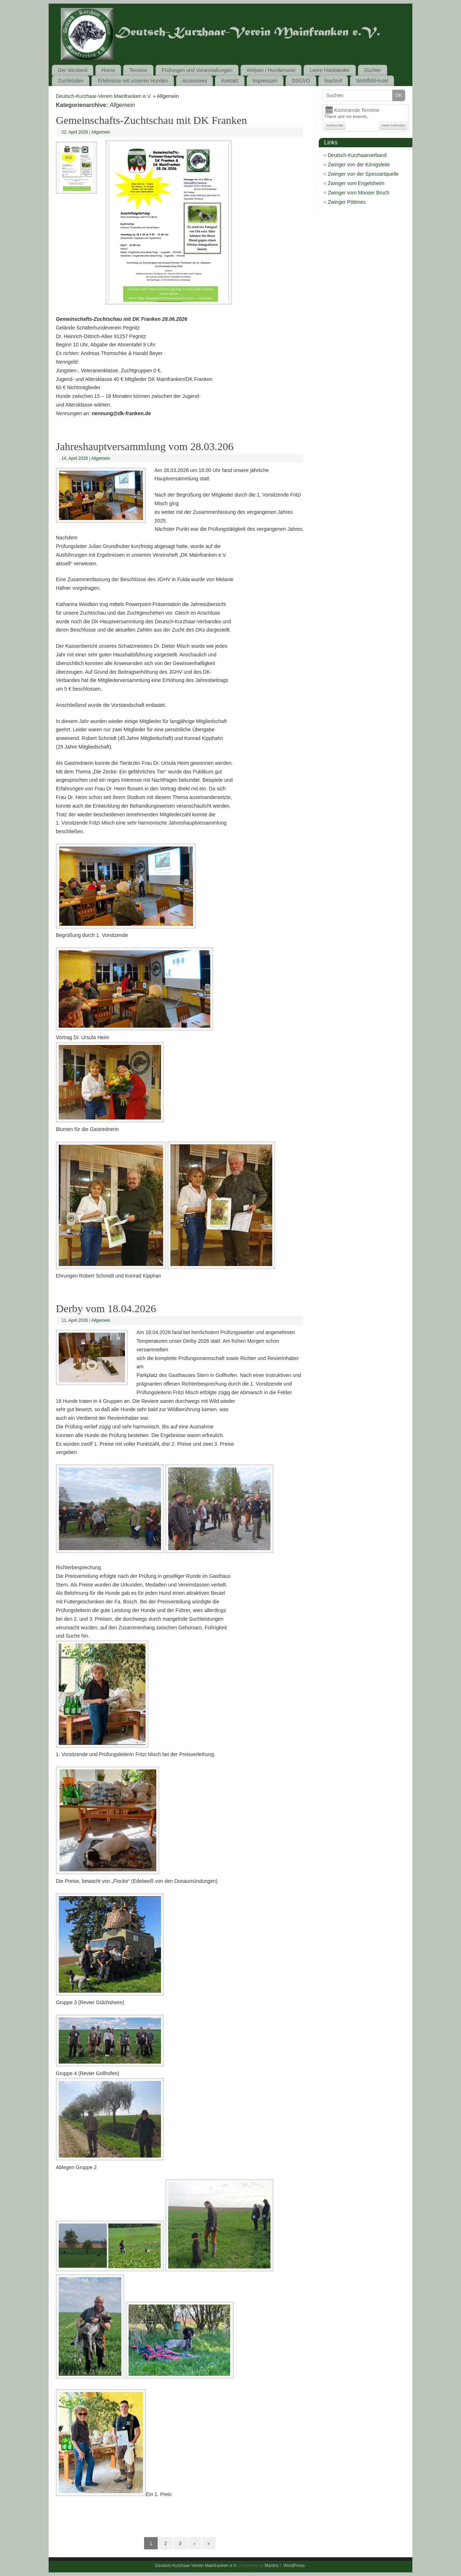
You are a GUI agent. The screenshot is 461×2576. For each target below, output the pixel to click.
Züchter (372, 70)
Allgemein (100, 132)
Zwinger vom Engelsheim (356, 183)
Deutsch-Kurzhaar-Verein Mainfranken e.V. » (106, 96)
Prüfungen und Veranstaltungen (196, 70)
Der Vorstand (73, 70)
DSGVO (301, 81)
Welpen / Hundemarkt (271, 70)
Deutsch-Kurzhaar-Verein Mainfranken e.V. (196, 2565)
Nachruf (333, 81)
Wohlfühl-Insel (372, 81)
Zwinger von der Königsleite (359, 164)
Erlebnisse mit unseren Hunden (133, 81)
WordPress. (294, 2565)
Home (108, 70)
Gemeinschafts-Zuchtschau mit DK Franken (151, 120)
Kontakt (229, 81)
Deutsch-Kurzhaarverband (357, 155)
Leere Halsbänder (330, 70)
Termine (138, 70)
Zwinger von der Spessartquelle (363, 174)
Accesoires (194, 81)
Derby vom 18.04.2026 (106, 1308)
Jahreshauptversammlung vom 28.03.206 (144, 446)
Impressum (264, 81)
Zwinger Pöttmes (347, 202)
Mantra (271, 2565)
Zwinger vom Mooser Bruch (358, 193)
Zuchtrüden (71, 81)
